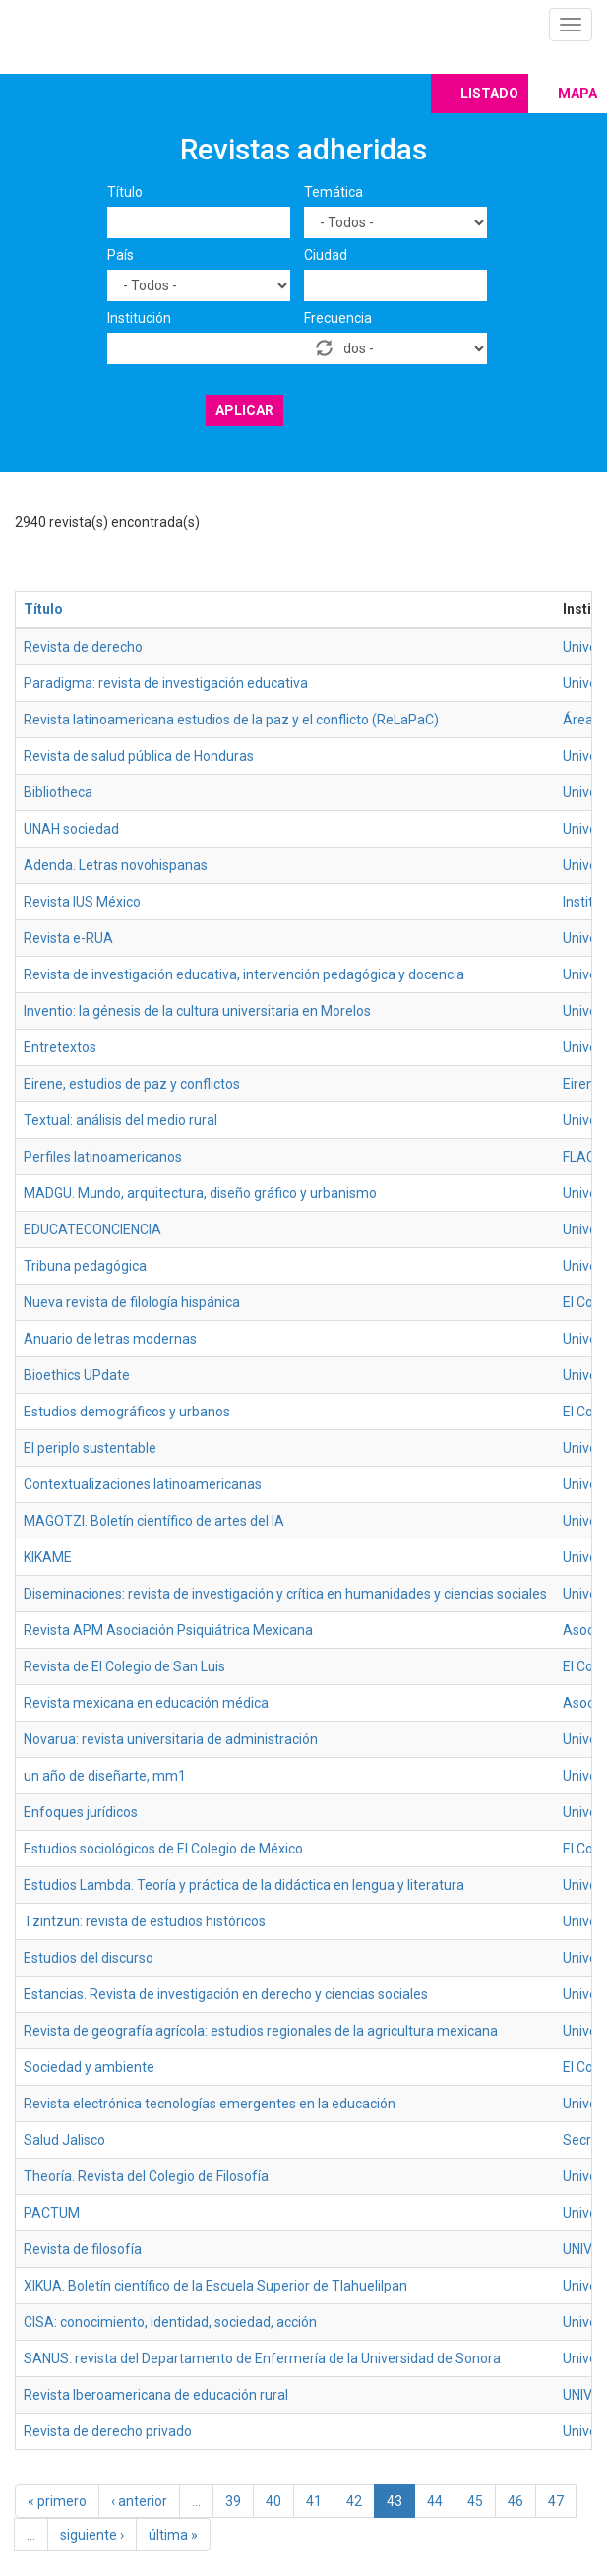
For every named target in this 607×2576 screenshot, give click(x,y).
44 (435, 2501)
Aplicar (244, 410)
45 (475, 2501)
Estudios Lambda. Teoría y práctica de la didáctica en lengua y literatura (244, 1885)
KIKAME (48, 1557)
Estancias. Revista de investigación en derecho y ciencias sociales (226, 1994)
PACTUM (52, 2213)
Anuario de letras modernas (110, 1339)
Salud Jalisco (64, 2140)
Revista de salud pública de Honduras (139, 756)
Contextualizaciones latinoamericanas (143, 1484)
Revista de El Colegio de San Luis (124, 1666)
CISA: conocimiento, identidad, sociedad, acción (170, 2322)
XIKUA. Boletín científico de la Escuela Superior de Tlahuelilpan (215, 2285)
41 (314, 2501)
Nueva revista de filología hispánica (132, 1302)
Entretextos (60, 1047)
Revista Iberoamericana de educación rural (156, 2395)
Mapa (577, 93)
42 (354, 2501)
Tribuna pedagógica (85, 1266)
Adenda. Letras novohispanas (116, 865)
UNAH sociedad (71, 829)
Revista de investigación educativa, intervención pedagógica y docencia (244, 974)
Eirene (582, 1084)
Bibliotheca (58, 792)
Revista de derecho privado (108, 2431)
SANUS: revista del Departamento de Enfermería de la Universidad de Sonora (262, 2358)
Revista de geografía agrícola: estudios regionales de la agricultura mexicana (261, 2031)
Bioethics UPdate (77, 1375)
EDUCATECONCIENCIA (92, 1229)
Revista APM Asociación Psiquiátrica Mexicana (168, 1630)
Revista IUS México (82, 902)
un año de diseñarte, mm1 (105, 1776)
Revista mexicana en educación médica (146, 1703)
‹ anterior (139, 2501)
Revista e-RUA (68, 938)
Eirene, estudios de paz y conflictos (132, 1084)
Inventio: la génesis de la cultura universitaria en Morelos (197, 1011)
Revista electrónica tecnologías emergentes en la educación (209, 2103)
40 (273, 2501)
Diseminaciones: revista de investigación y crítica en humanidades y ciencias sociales (285, 1594)
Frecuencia (338, 318)
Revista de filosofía (83, 2249)
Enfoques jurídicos (81, 1812)
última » (173, 2535)
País (120, 255)
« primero (57, 2501)
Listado (489, 93)
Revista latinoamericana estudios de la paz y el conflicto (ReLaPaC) (231, 719)
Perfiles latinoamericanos (103, 1156)
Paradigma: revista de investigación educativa (166, 683)
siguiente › (92, 2535)
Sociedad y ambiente (89, 2067)
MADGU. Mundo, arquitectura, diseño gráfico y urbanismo (200, 1193)
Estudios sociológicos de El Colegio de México (163, 1848)
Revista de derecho (83, 647)
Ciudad (325, 255)
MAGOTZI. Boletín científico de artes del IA (154, 1521)
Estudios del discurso (88, 1958)
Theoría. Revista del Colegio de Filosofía (146, 2176)
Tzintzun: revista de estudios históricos (145, 1921)
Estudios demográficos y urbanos (127, 1411)
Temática (333, 192)
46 (515, 2501)
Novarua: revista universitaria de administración (171, 1739)
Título (125, 192)
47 (556, 2501)
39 (233, 2501)
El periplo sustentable (90, 1448)
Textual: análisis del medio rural (120, 1120)
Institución (139, 318)
